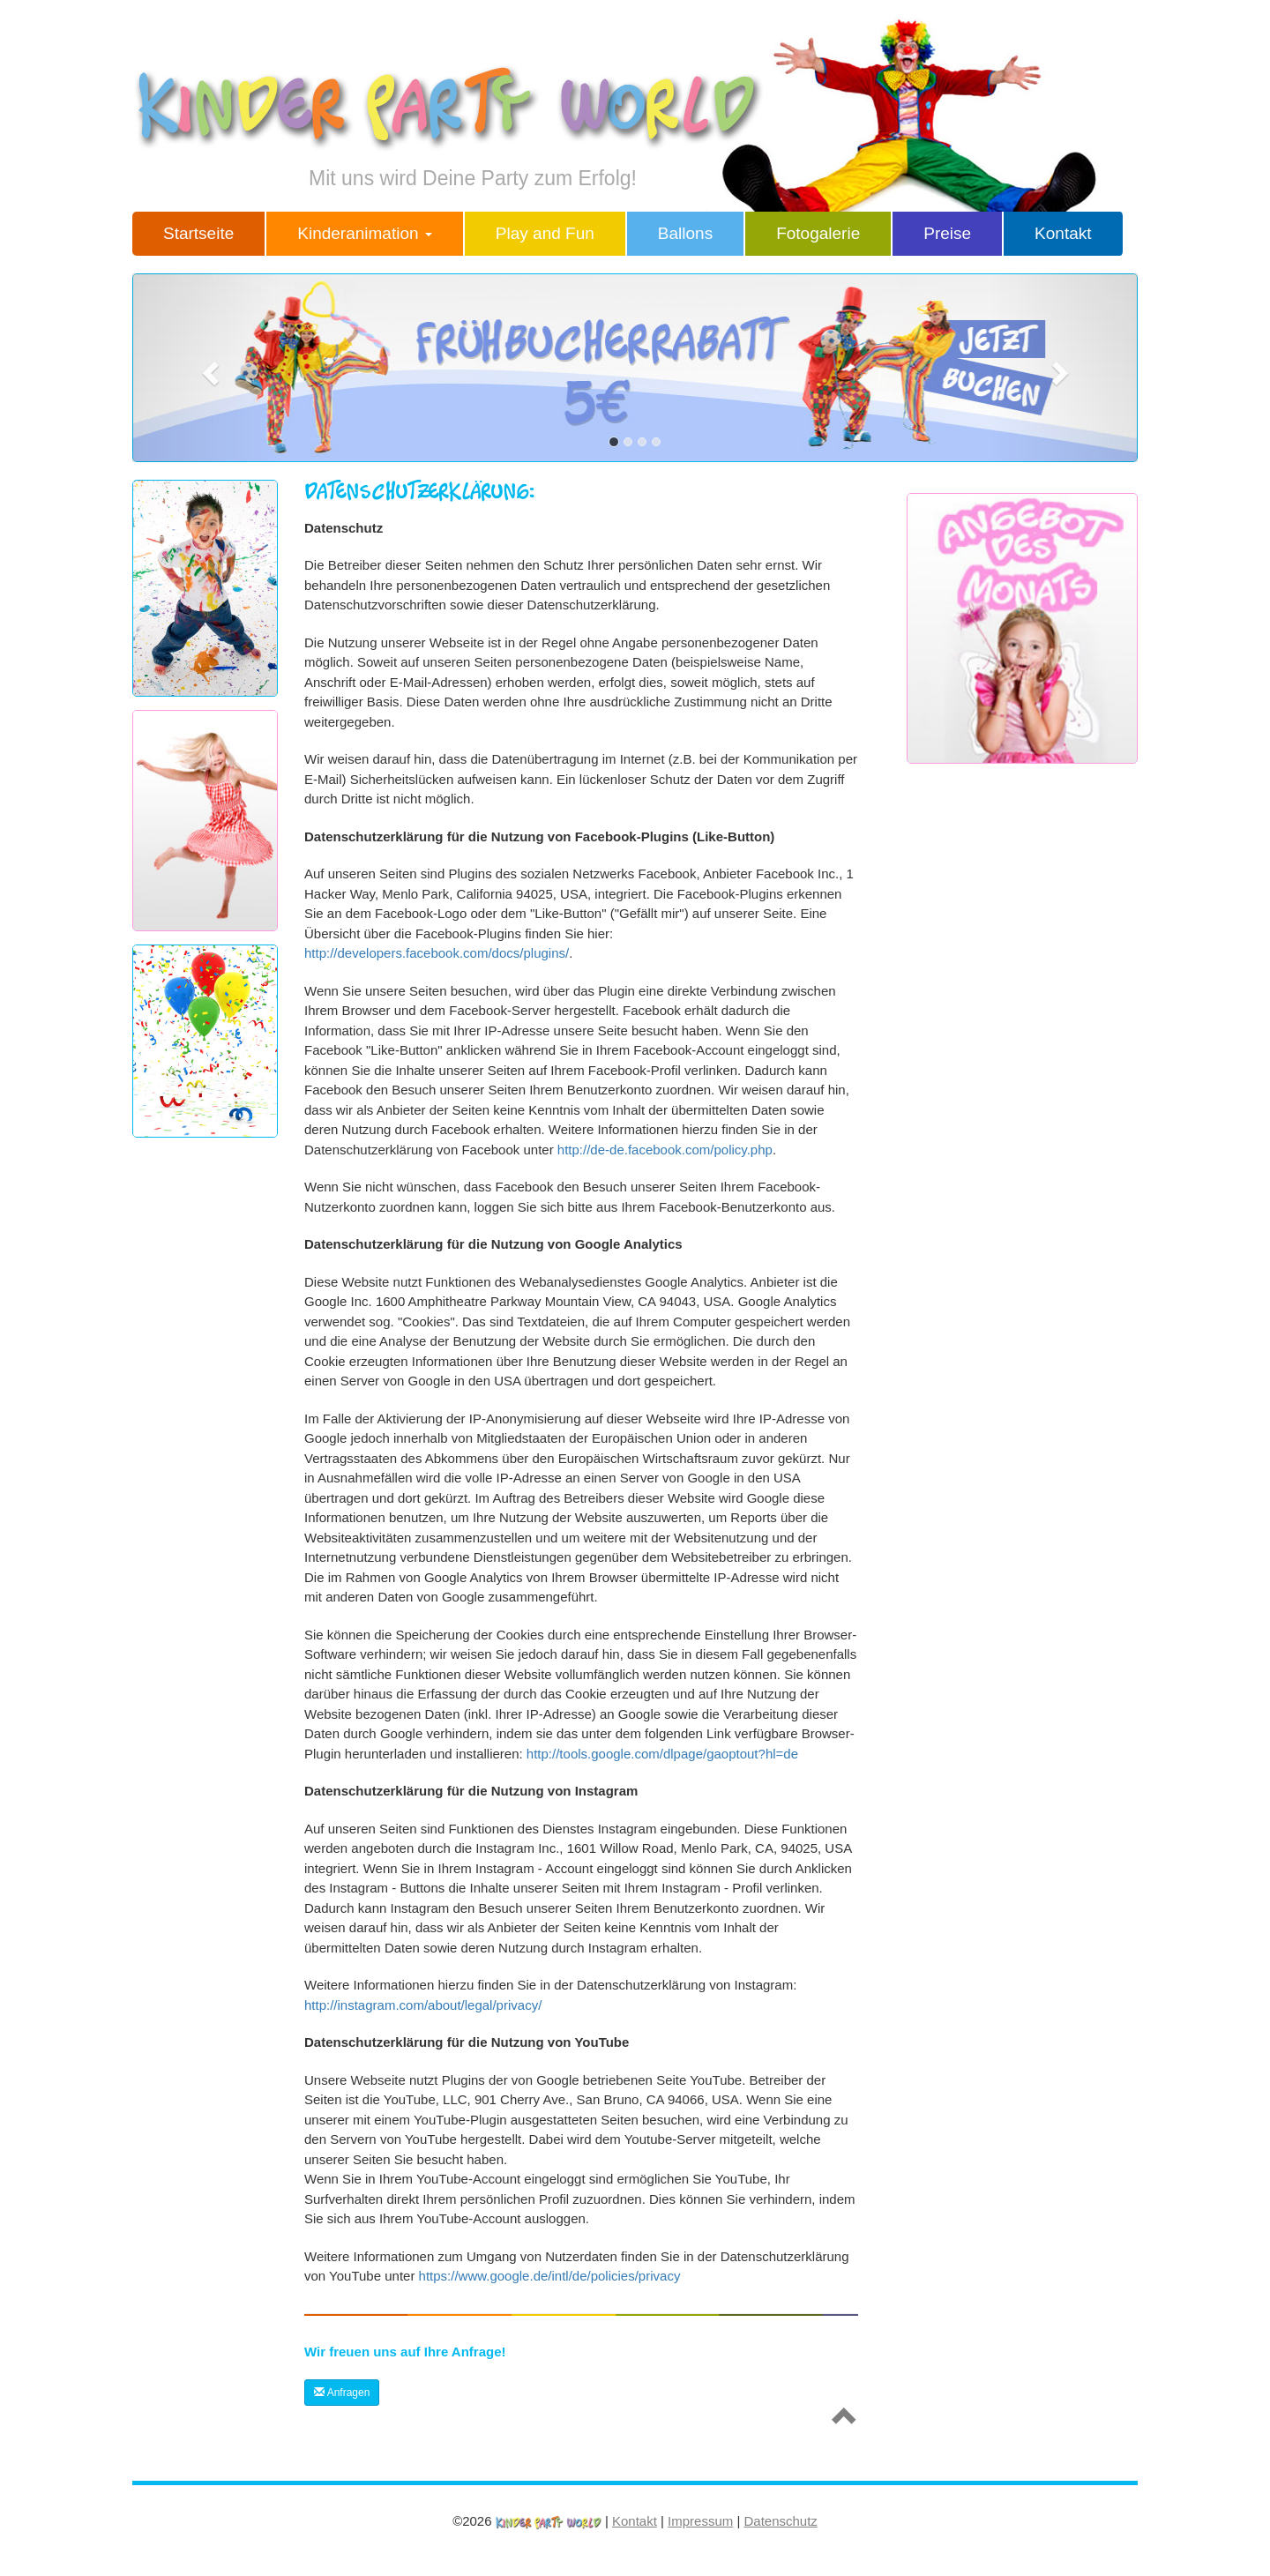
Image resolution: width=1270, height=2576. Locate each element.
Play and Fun (545, 233)
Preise (947, 233)
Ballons (685, 233)
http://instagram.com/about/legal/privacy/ (423, 2004)
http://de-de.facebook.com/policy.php (665, 1149)
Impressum (700, 2520)
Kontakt (1063, 233)
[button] (207, 367)
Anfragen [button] (342, 2392)
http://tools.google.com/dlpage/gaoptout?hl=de (662, 1753)
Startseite (198, 233)
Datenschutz (780, 2520)
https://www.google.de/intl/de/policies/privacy (550, 2275)
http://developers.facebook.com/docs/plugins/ (436, 952)
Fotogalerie (818, 233)
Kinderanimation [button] (364, 233)
